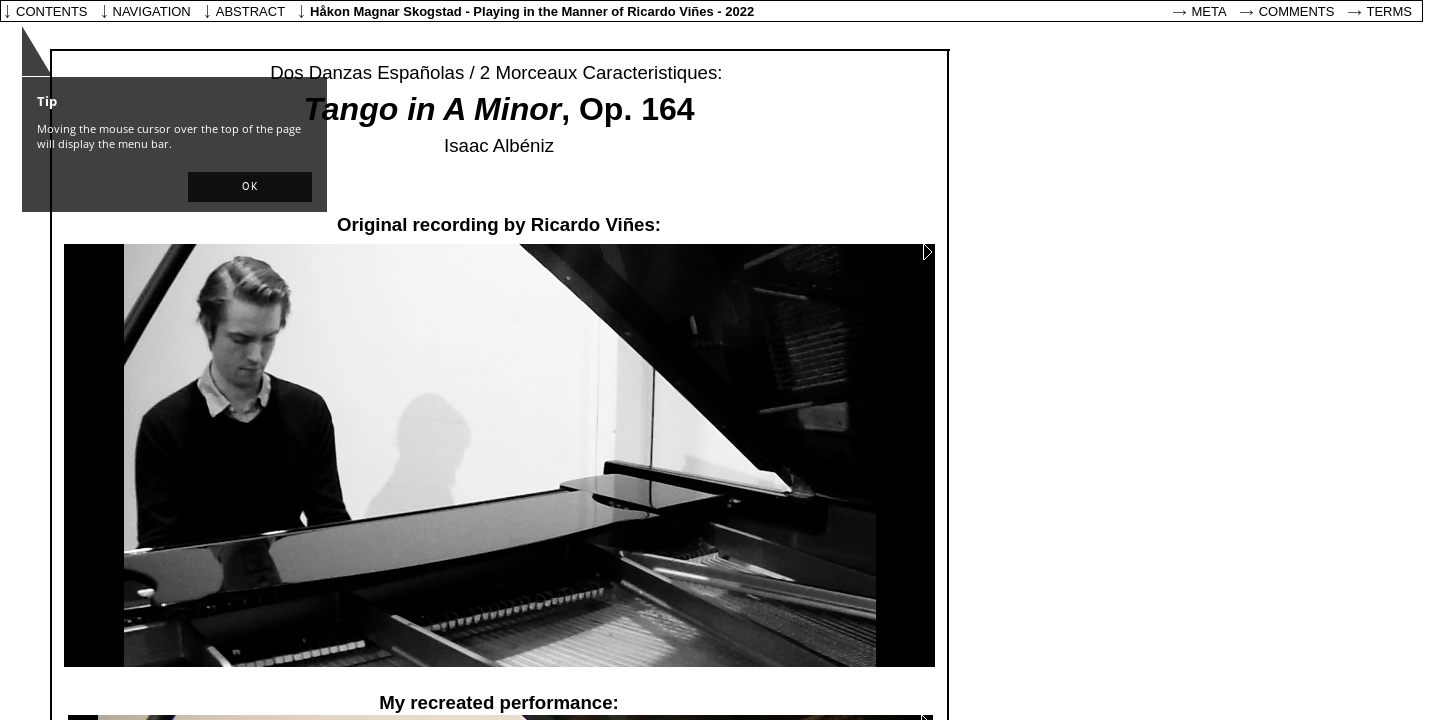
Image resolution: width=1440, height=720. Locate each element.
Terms (1390, 11)
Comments (1297, 11)
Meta (1209, 11)
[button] (250, 187)
